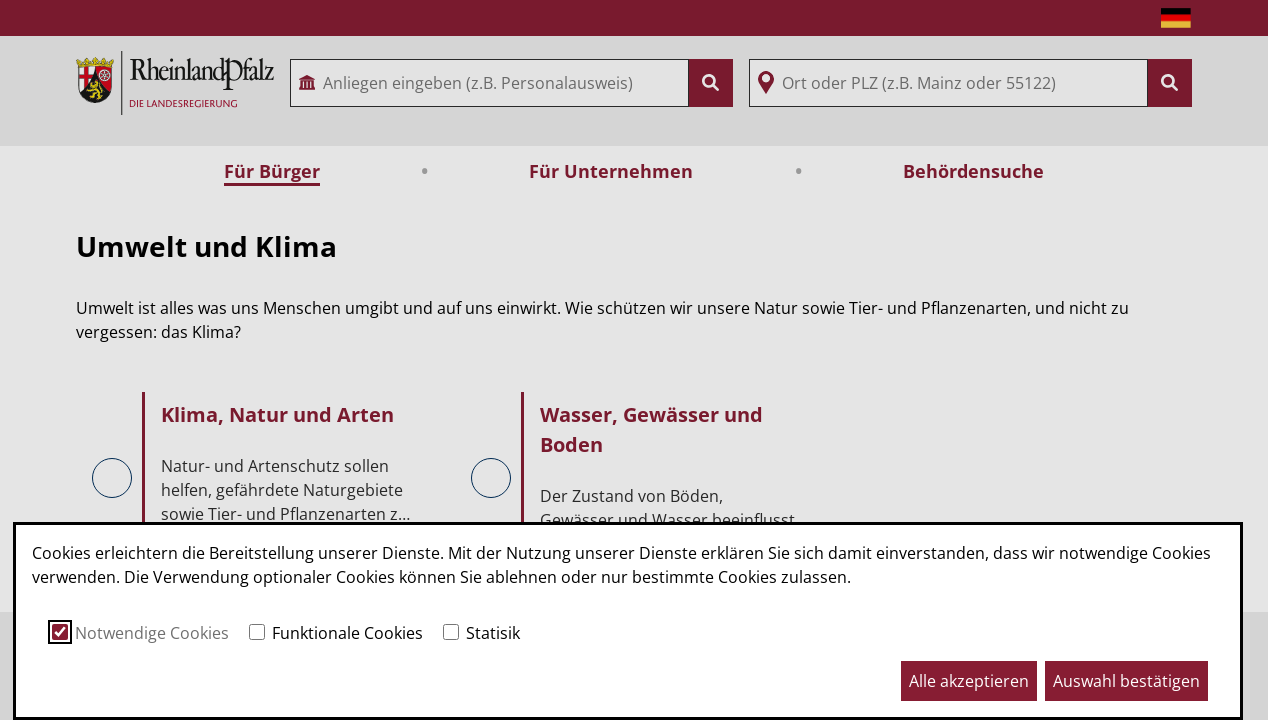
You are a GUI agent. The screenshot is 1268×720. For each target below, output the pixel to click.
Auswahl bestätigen (1126, 681)
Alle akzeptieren (969, 681)
